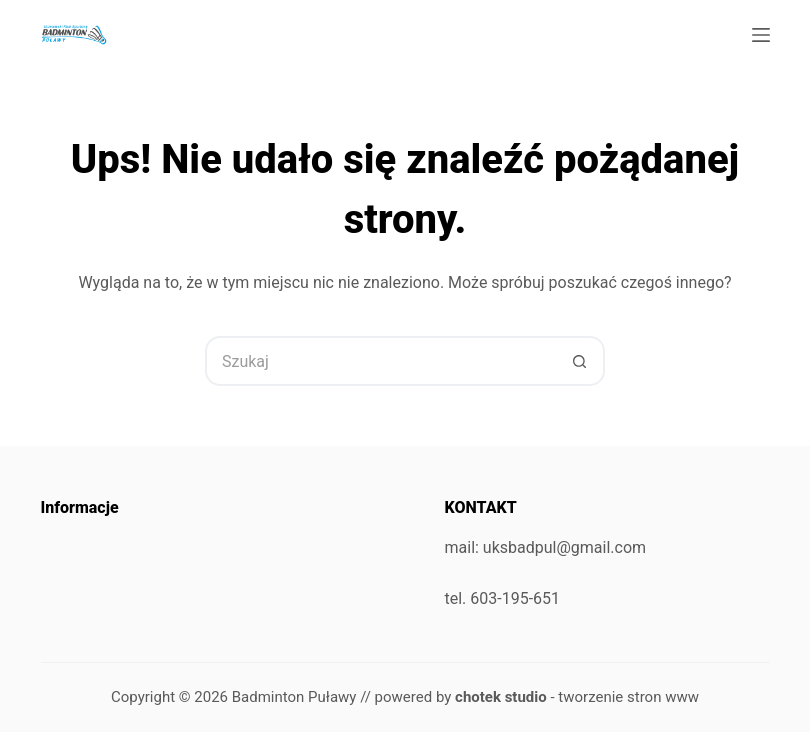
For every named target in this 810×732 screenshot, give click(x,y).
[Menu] (761, 35)
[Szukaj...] (380, 361)
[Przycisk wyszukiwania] (580, 361)
